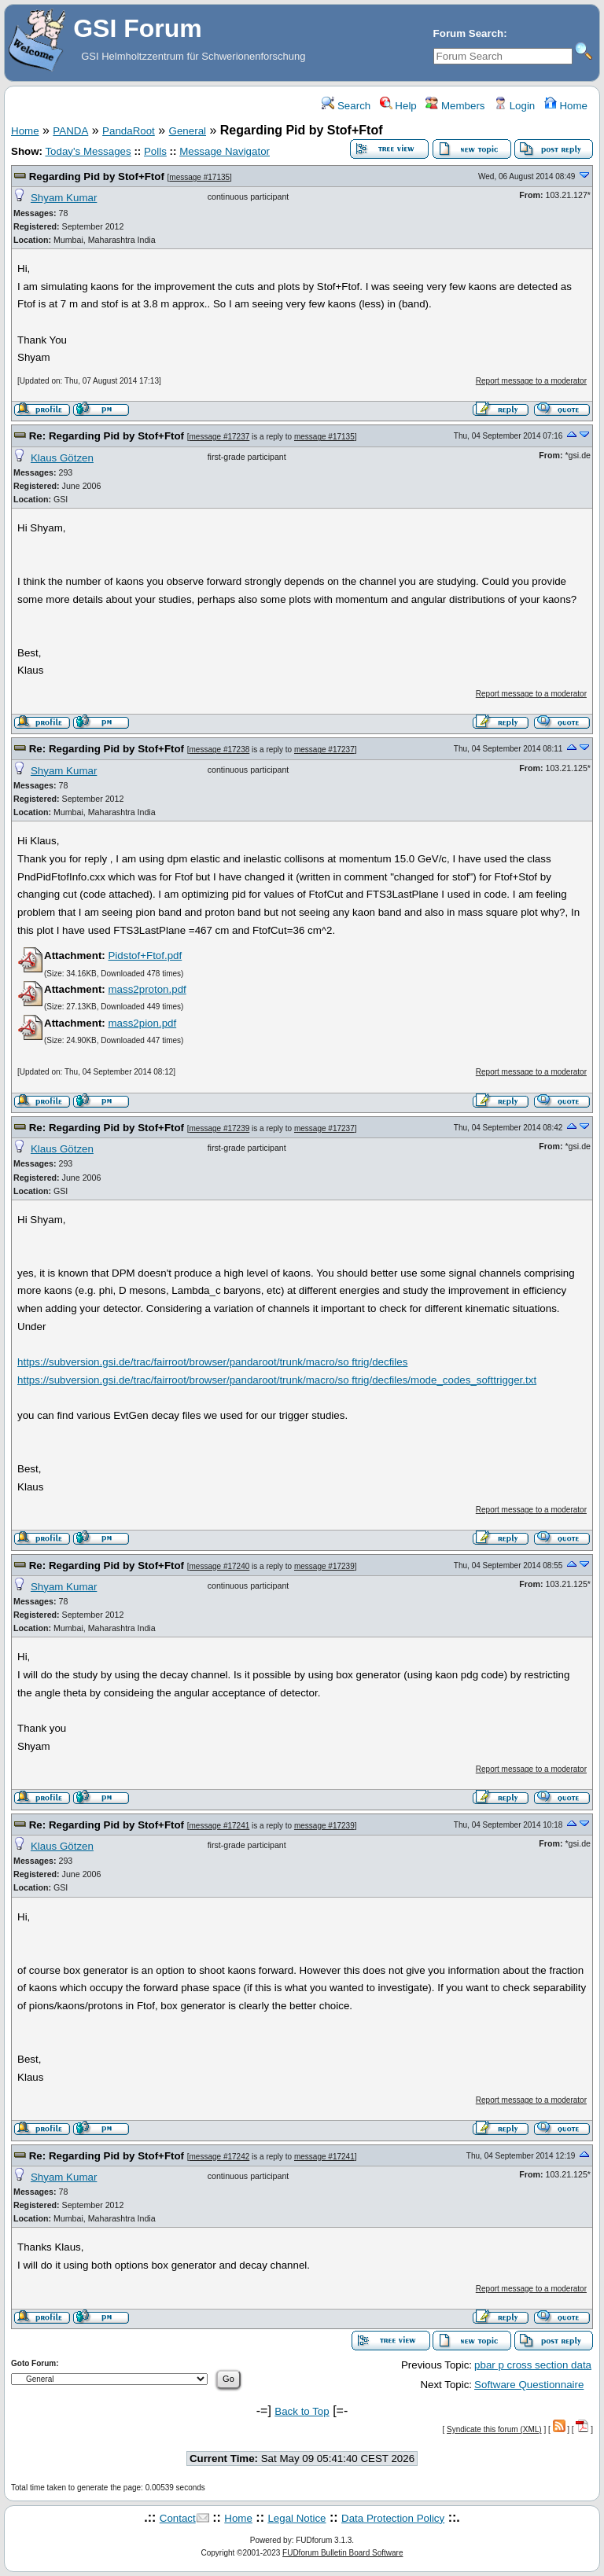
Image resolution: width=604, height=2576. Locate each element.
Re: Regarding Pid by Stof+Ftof (106, 436)
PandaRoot (128, 131)
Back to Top (301, 2411)
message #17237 (220, 436)
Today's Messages (88, 151)
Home (565, 106)
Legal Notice (296, 2518)
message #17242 (220, 2156)
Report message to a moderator (531, 381)
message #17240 (220, 1566)
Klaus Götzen (62, 458)
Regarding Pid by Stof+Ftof (96, 176)
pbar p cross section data (532, 2365)
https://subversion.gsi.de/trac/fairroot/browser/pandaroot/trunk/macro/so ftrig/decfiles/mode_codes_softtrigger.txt (276, 1380)
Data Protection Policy (392, 2518)
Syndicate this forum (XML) (494, 2429)
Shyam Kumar (64, 198)
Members (454, 106)
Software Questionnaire (529, 2384)
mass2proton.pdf (147, 989)
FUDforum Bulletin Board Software (342, 2552)
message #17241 (220, 1825)
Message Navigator (224, 151)
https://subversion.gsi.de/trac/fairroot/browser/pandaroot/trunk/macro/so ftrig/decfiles (212, 1362)
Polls (155, 151)
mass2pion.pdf (142, 1023)
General (187, 131)
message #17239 (220, 1128)
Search (346, 106)
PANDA (70, 131)
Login (514, 106)
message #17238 (220, 749)
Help (398, 106)
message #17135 (199, 177)
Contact (178, 2518)
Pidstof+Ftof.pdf (145, 955)
